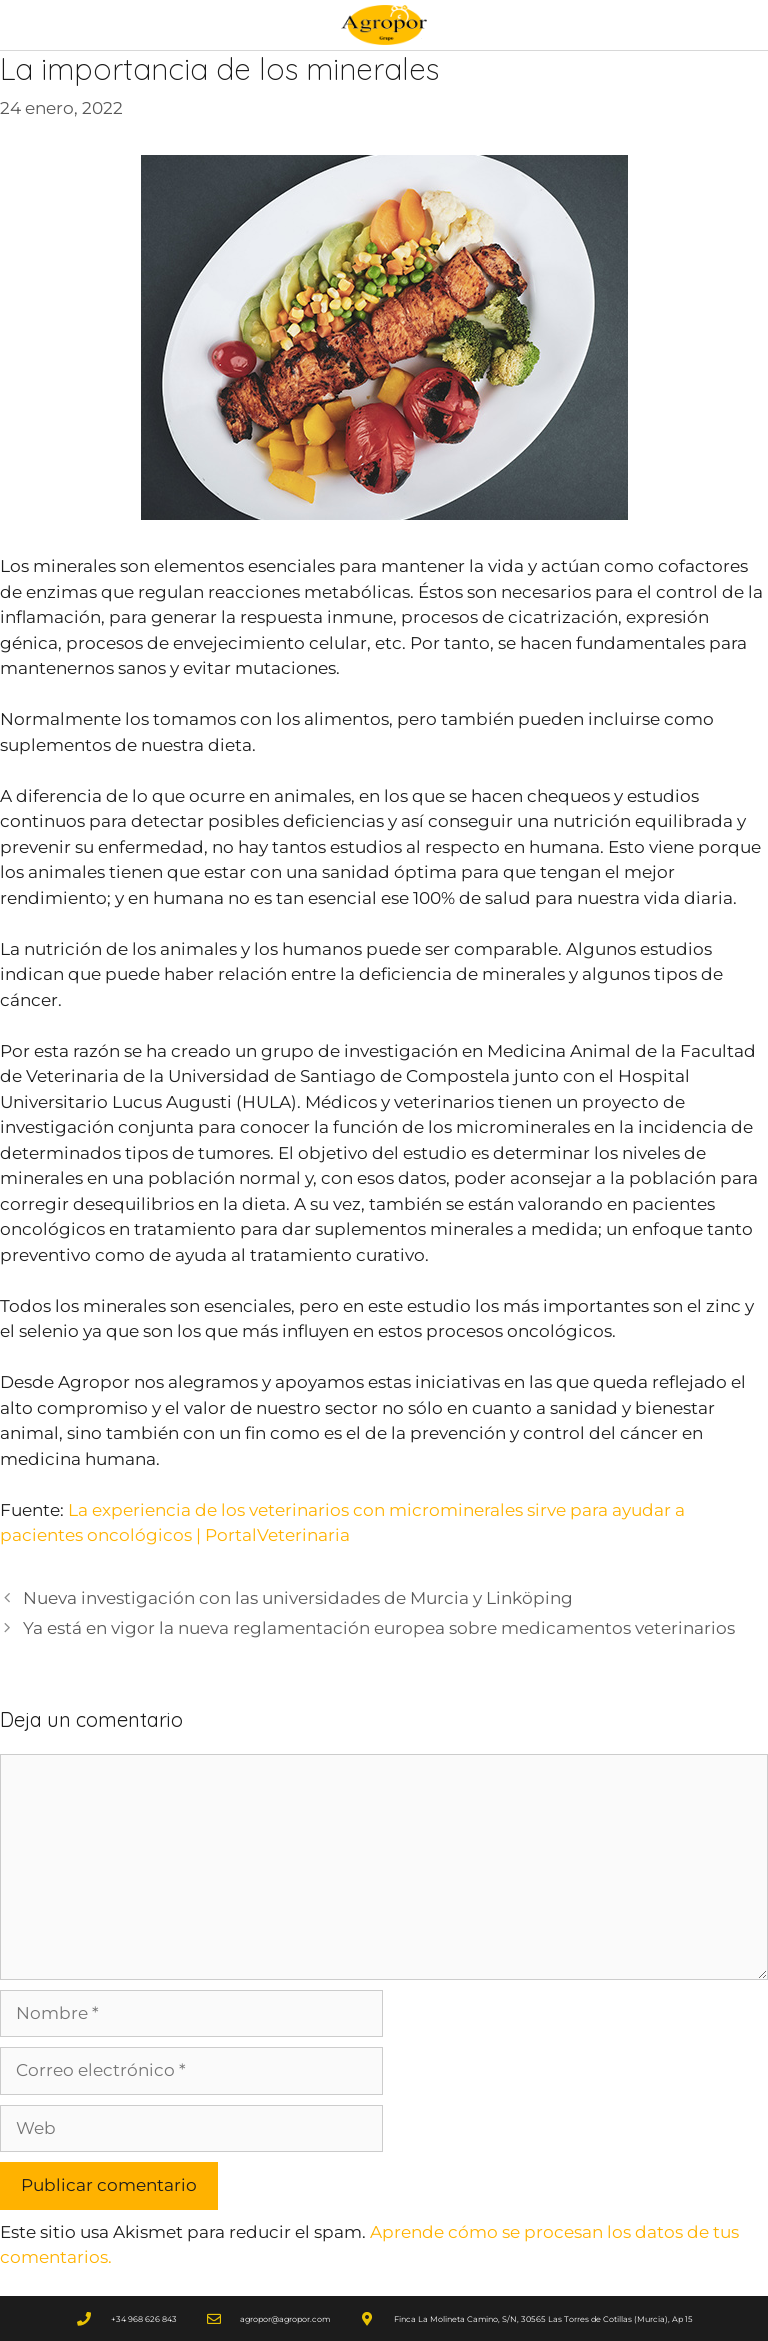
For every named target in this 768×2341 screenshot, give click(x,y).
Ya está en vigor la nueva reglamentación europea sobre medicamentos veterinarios (379, 1628)
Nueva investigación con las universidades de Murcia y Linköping (298, 1598)
